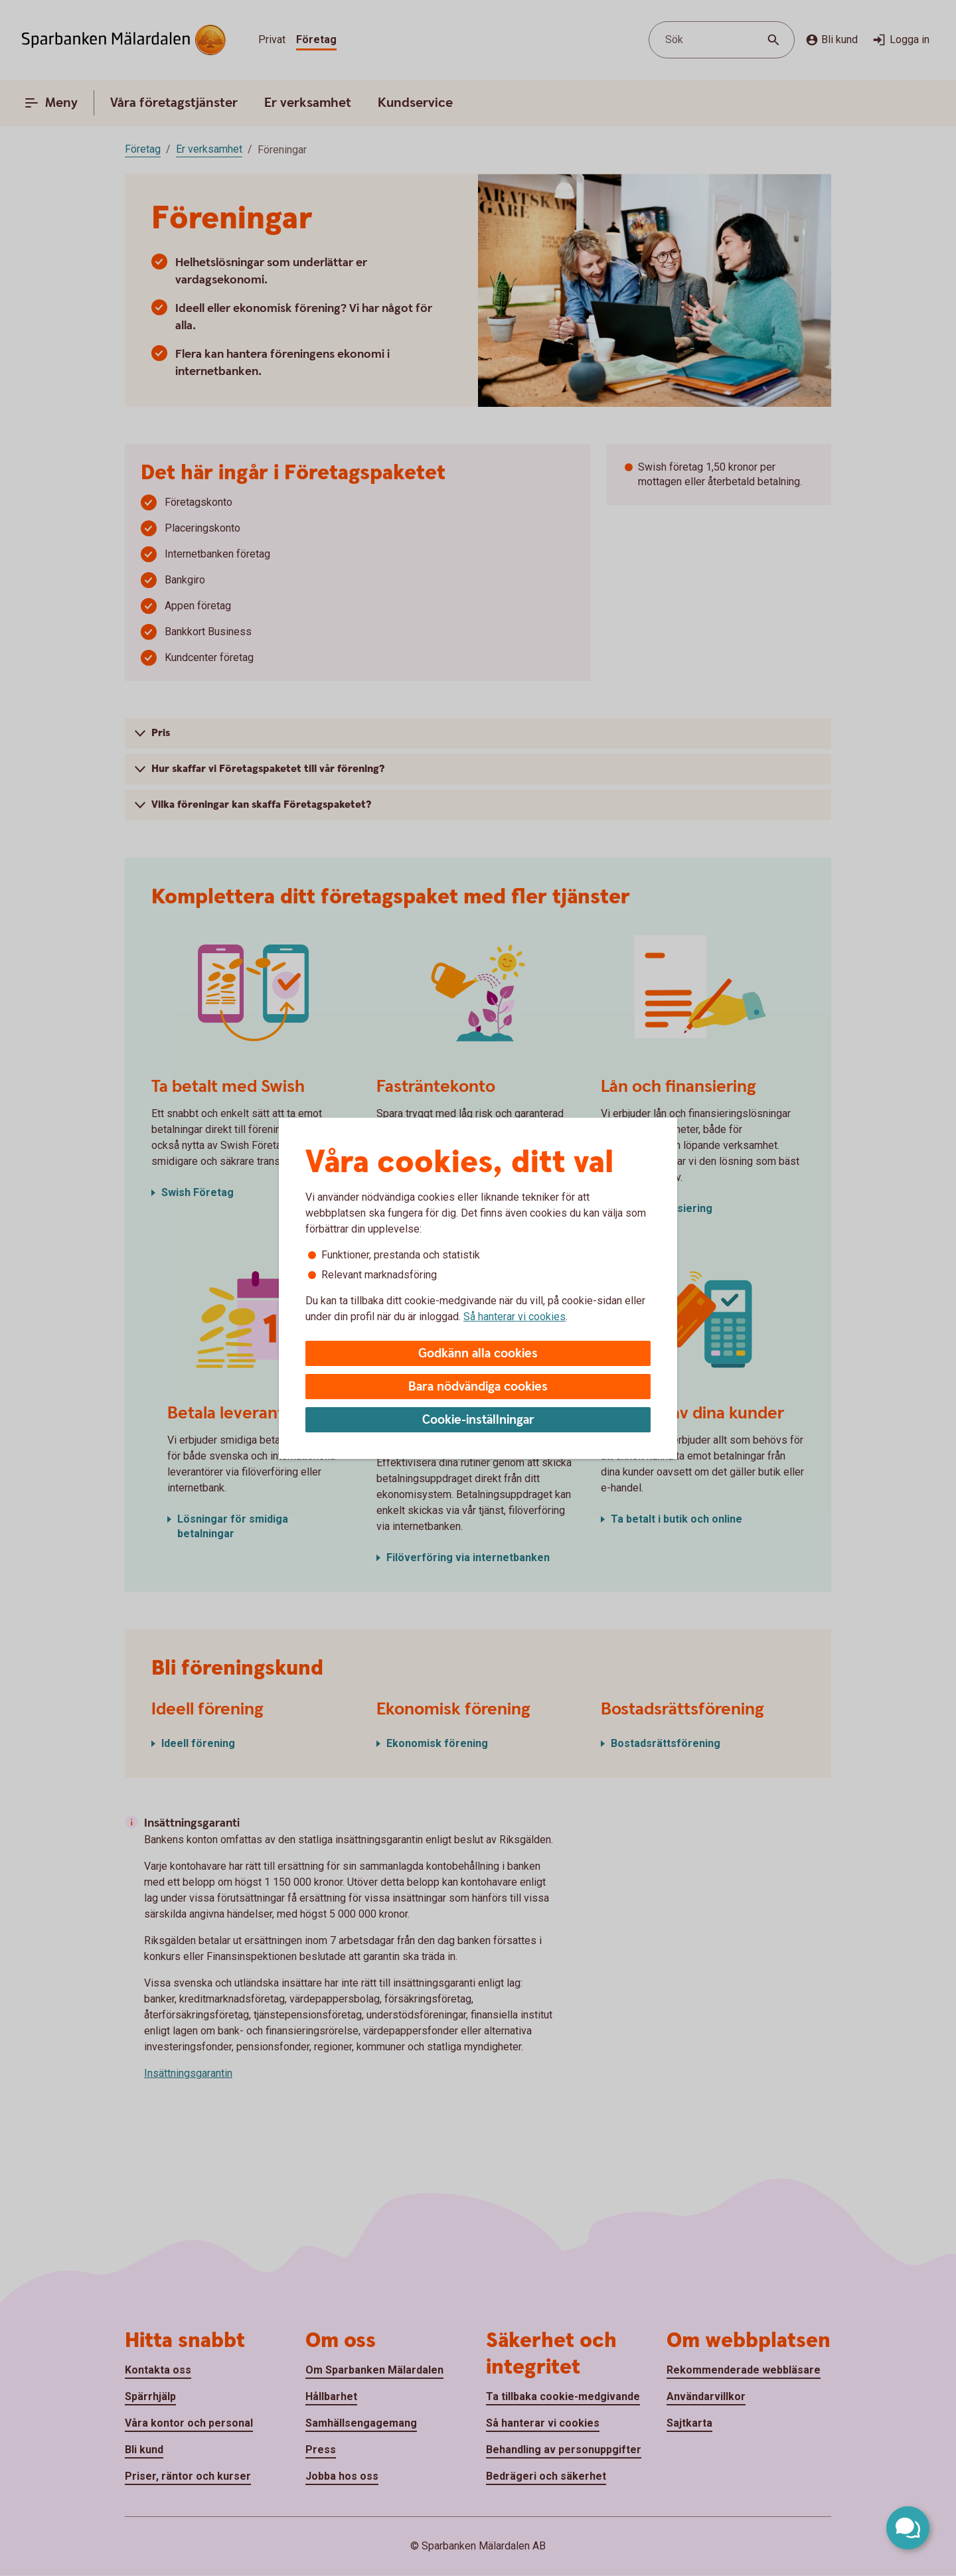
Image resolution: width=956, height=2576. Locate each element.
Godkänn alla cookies (478, 1353)
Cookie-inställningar (478, 1420)
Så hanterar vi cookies (514, 1316)
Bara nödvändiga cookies (478, 1387)
